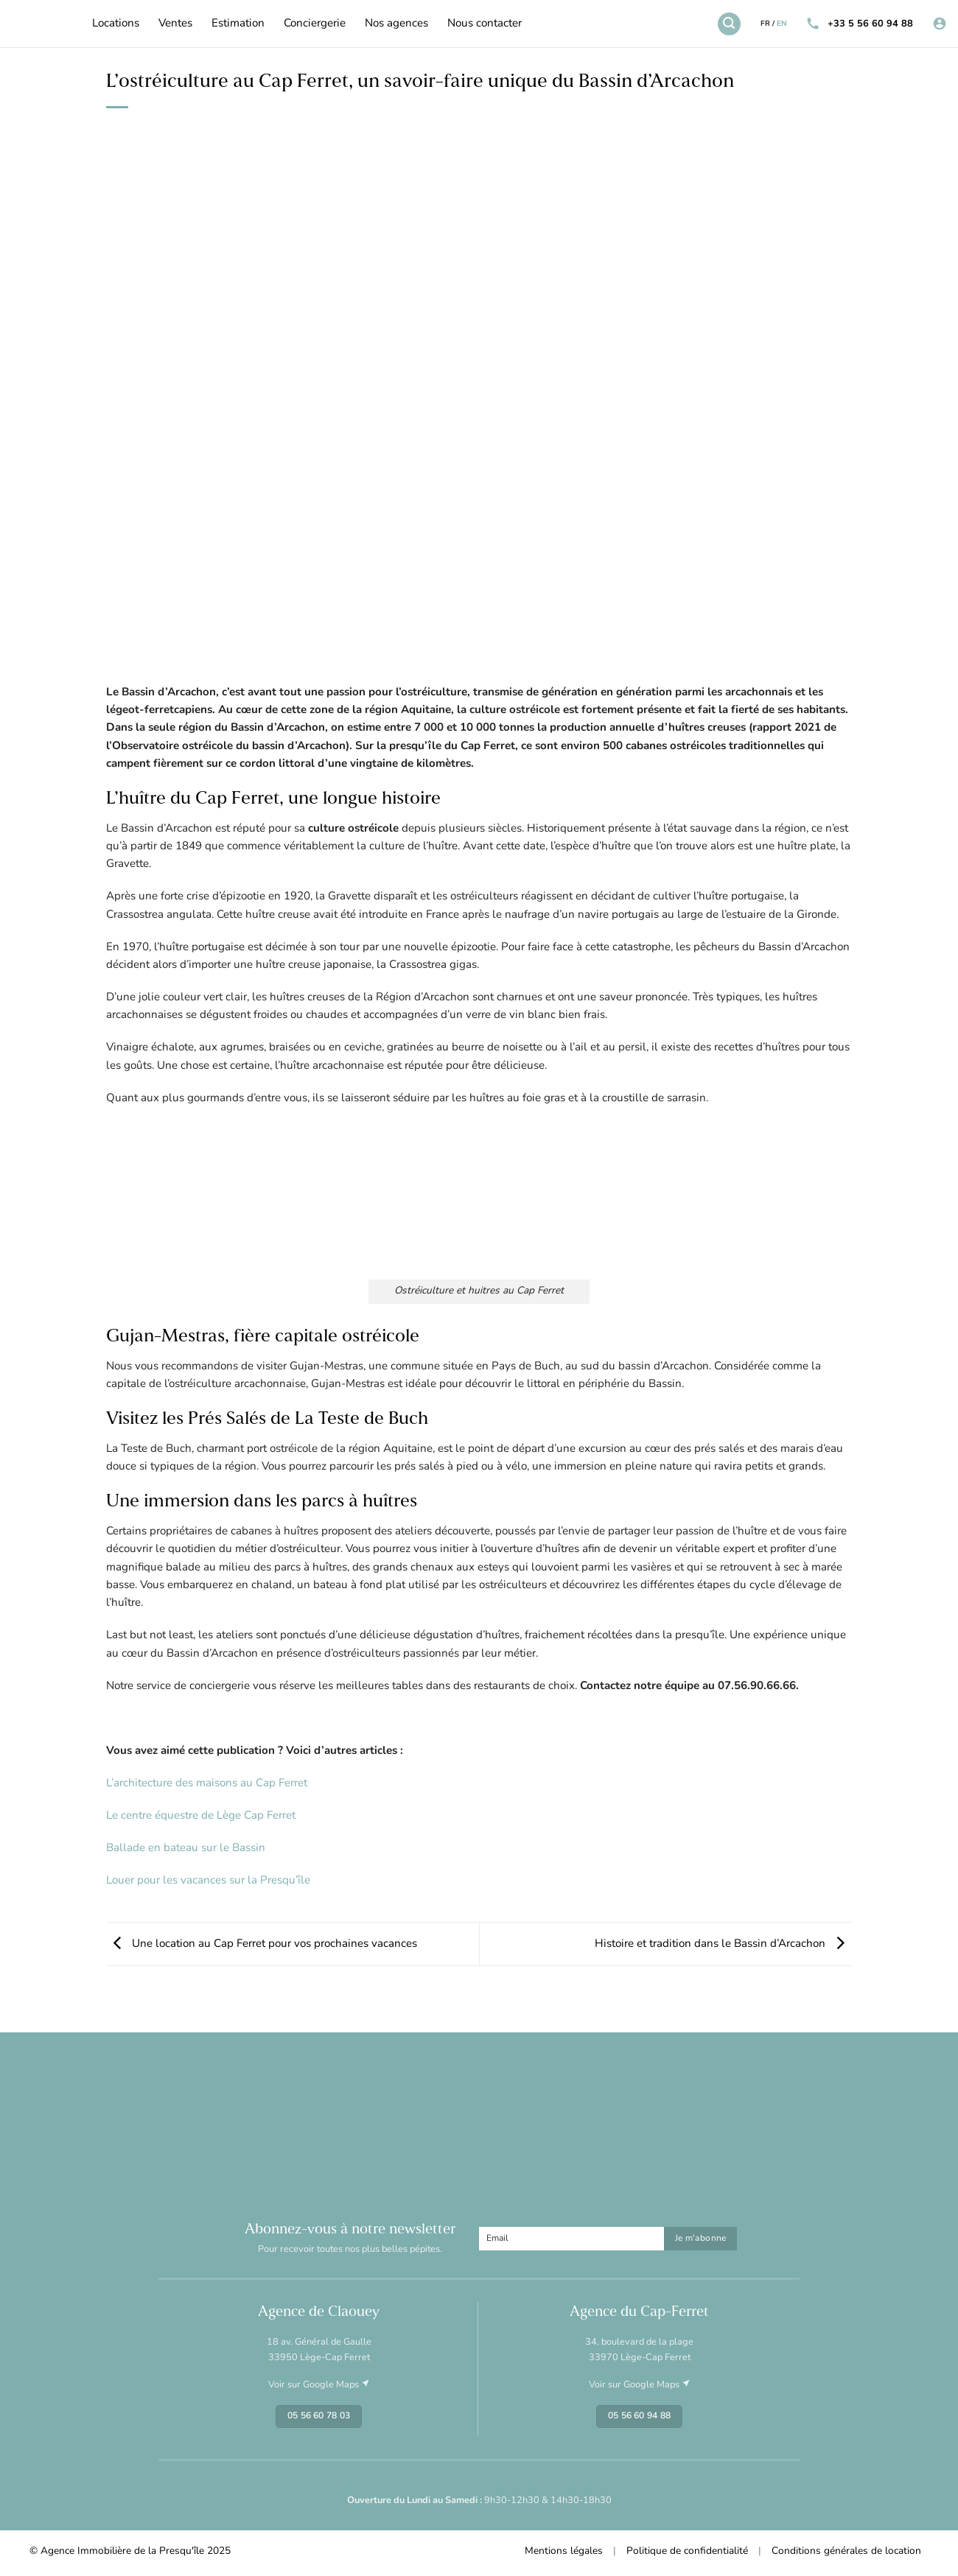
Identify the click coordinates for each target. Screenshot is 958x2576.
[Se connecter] (939, 24)
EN (781, 24)
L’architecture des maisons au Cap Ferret (206, 1783)
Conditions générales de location (846, 2551)
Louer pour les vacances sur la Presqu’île (208, 1881)
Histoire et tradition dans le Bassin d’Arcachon (723, 1944)
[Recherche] (729, 24)
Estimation (238, 23)
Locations (115, 23)
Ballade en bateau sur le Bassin (185, 1848)
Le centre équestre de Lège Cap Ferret (201, 1816)
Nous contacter (484, 23)
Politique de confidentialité (687, 2551)
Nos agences (396, 23)
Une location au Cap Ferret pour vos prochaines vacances (261, 1944)
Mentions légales (564, 2551)
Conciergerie (315, 23)
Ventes (175, 23)
